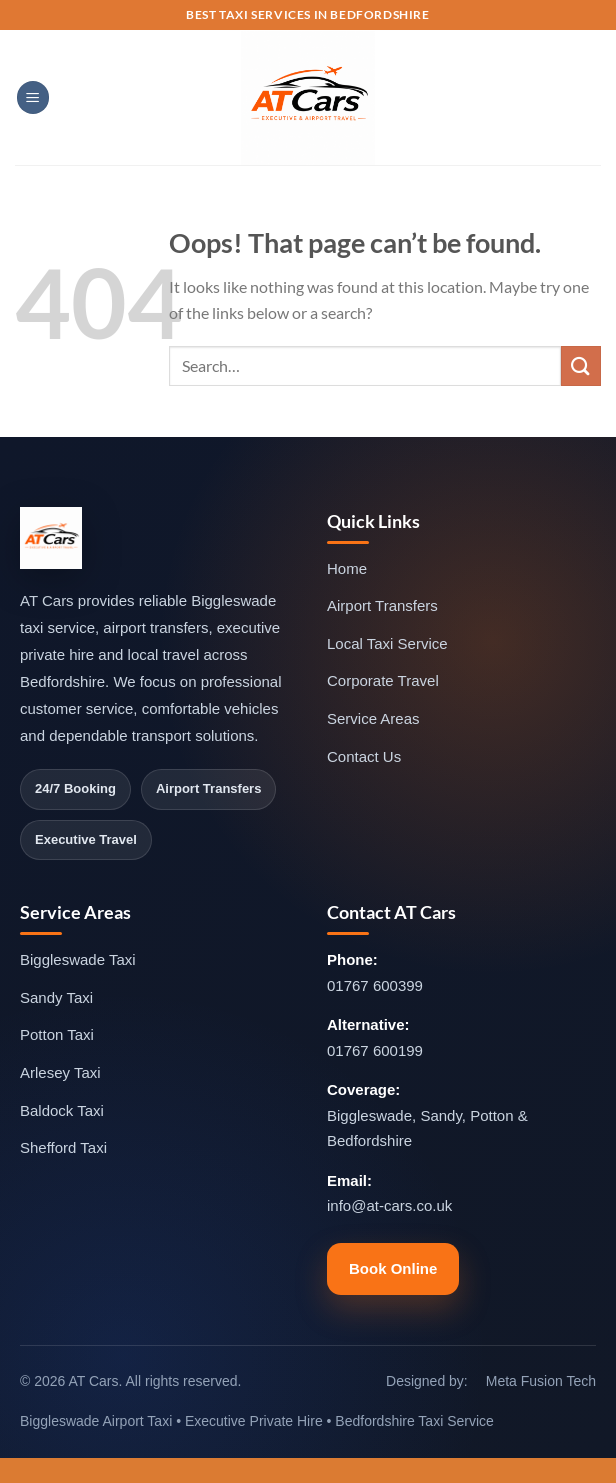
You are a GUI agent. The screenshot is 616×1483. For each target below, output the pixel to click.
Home (347, 568)
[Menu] (33, 97)
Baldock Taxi (62, 1110)
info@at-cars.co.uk (389, 1205)
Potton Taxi (57, 1034)
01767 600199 (375, 1050)
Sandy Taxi (56, 997)
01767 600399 (375, 985)
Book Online (393, 1268)
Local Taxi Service (387, 643)
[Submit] (581, 365)
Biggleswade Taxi (78, 959)
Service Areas (373, 718)
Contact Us (364, 756)
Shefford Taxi (63, 1147)
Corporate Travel (383, 680)
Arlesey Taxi (60, 1072)
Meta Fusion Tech (541, 1381)
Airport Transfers (382, 605)
